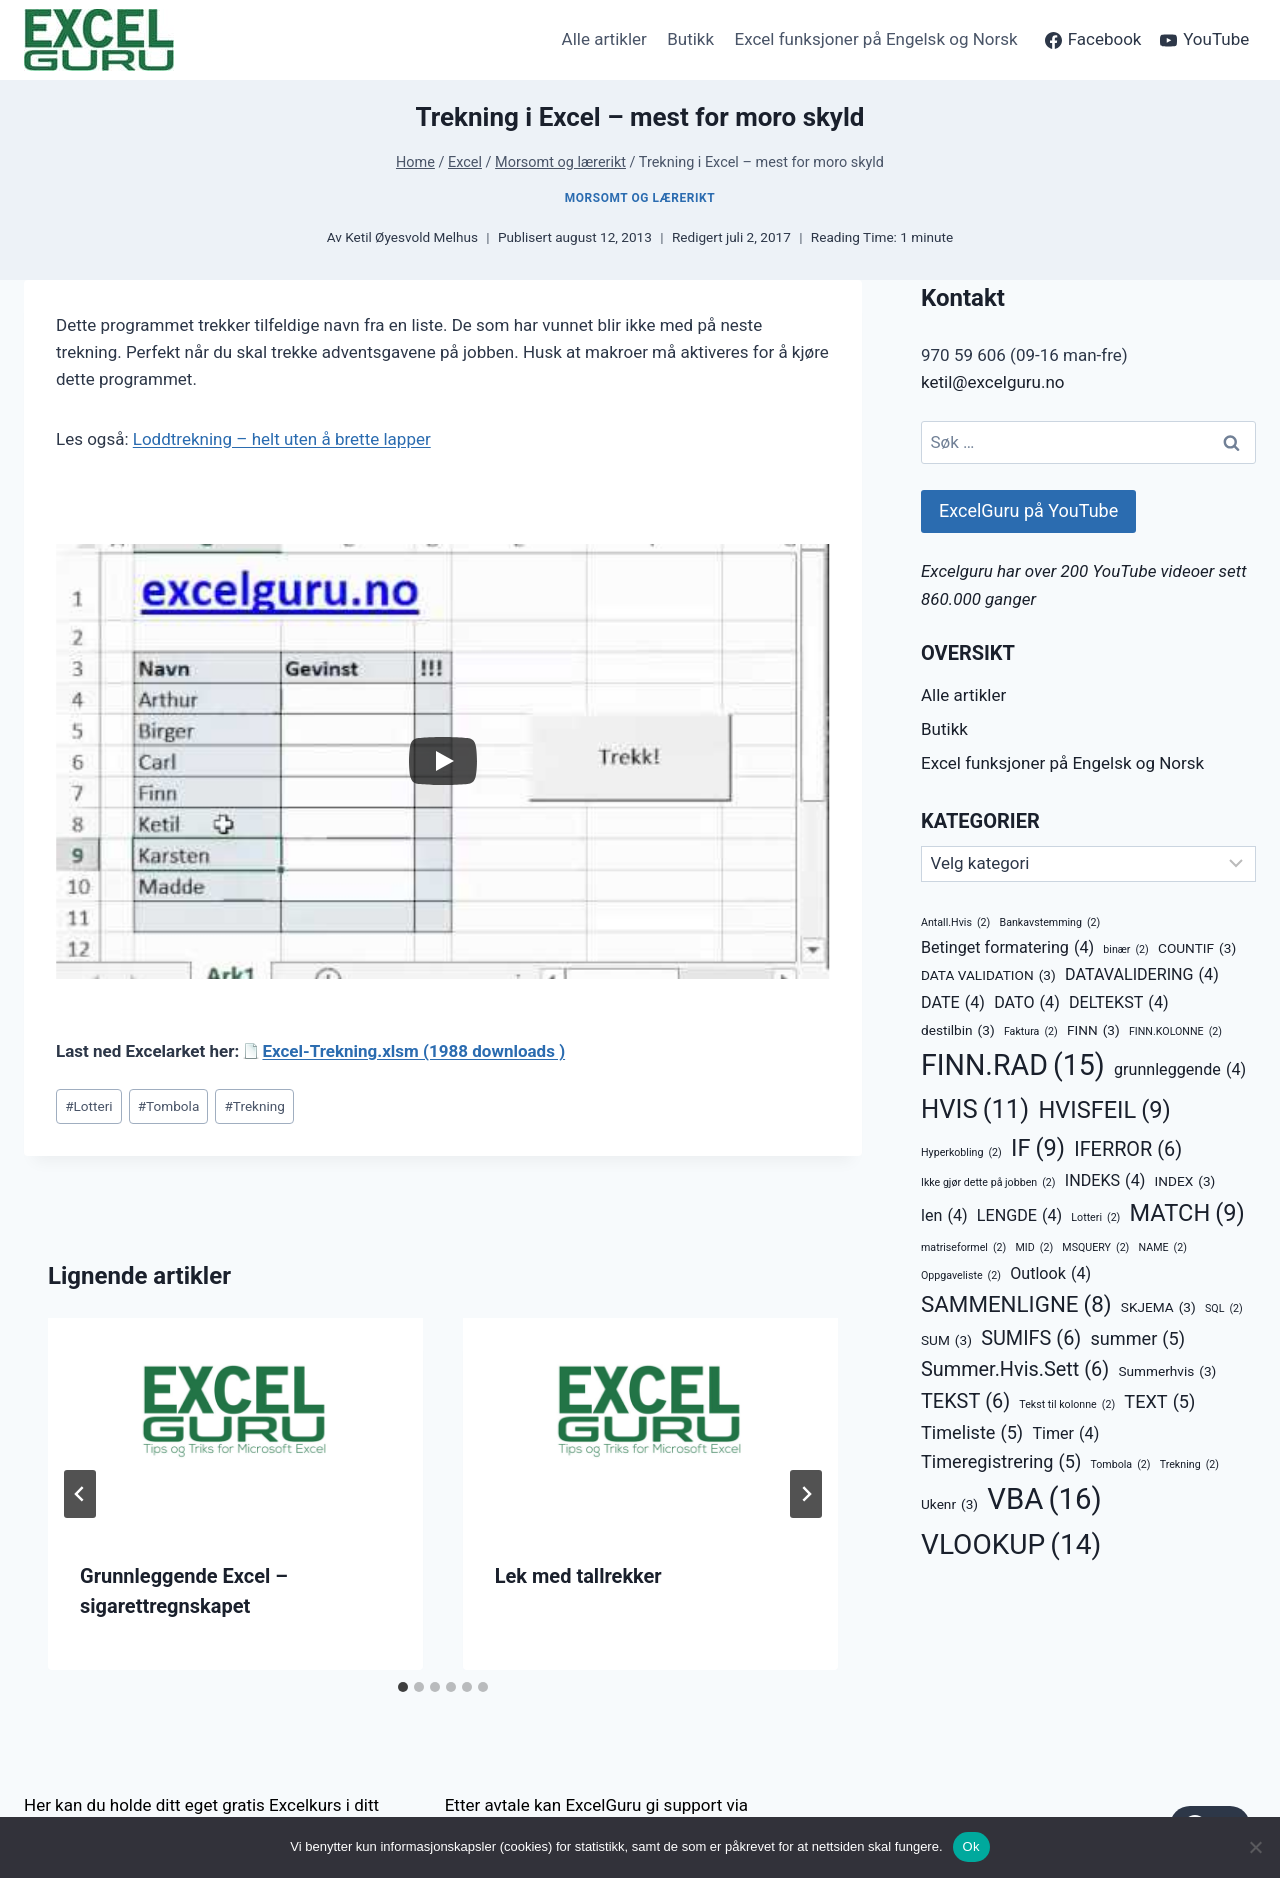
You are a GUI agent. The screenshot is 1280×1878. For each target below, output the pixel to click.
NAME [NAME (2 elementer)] (1163, 1247)
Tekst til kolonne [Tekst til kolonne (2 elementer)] (1067, 1404)
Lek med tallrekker (578, 1576)
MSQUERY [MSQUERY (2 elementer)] (1095, 1247)
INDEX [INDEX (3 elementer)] (1185, 1182)
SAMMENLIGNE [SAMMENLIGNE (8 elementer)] (1016, 1305)
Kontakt (963, 298)
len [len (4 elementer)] (944, 1216)
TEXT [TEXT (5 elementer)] (1159, 1401)
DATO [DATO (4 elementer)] (1027, 1003)
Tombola (169, 1106)
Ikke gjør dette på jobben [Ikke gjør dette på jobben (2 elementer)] (988, 1182)
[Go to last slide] (80, 1494)
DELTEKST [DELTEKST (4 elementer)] (1119, 1003)
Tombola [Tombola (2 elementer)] (1120, 1464)
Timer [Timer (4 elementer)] (1065, 1434)
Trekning (254, 1106)
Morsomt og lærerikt (640, 198)
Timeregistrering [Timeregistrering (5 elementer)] (1001, 1461)
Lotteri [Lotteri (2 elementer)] (1095, 1217)
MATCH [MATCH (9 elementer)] (1187, 1214)
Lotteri (88, 1106)
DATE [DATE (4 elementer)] (953, 1003)
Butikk (690, 39)
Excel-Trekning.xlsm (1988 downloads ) (413, 1051)
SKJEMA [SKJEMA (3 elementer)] (1158, 1308)
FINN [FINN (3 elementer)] (1093, 1031)
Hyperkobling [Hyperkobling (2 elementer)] (961, 1152)
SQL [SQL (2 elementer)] (1224, 1308)
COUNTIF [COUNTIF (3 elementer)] (1197, 949)
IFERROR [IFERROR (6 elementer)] (1128, 1150)
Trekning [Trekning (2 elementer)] (1189, 1464)
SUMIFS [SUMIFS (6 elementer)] (1031, 1339)
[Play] (443, 761)
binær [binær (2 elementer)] (1125, 949)
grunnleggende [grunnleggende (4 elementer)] (1180, 1070)
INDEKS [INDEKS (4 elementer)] (1105, 1181)
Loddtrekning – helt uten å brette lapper (282, 439)
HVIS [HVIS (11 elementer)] (975, 1109)
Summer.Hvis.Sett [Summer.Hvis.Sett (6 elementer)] (1015, 1370)
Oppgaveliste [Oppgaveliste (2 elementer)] (961, 1275)
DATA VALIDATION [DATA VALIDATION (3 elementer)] (988, 976)
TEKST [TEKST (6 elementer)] (965, 1402)
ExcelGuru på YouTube (1028, 510)
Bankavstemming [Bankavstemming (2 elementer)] (1050, 922)
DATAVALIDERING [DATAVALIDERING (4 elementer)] (1142, 975)
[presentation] (235, 1423)
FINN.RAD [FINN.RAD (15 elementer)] (1013, 1066)
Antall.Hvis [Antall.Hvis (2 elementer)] (955, 922)
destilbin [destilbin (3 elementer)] (958, 1031)
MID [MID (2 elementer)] (1035, 1247)
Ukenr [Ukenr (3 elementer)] (949, 1505)
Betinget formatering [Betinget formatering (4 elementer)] (1007, 948)
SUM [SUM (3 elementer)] (946, 1341)
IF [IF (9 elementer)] (1038, 1149)
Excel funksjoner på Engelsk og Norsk (875, 39)
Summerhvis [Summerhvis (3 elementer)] (1167, 1372)
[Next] (806, 1494)
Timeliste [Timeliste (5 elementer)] (972, 1432)
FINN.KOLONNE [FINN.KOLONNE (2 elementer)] (1175, 1031)
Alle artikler (604, 39)
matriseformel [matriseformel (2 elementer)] (963, 1247)
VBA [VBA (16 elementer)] (1044, 1499)
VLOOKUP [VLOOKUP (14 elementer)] (1011, 1545)
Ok (971, 1846)
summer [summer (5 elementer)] (1137, 1338)
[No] (1255, 1847)
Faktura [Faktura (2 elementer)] (1031, 1031)
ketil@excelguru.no (993, 382)
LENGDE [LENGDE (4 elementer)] (1019, 1216)
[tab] (403, 1687)
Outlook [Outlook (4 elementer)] (1050, 1274)
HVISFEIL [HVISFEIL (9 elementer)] (1104, 1111)
